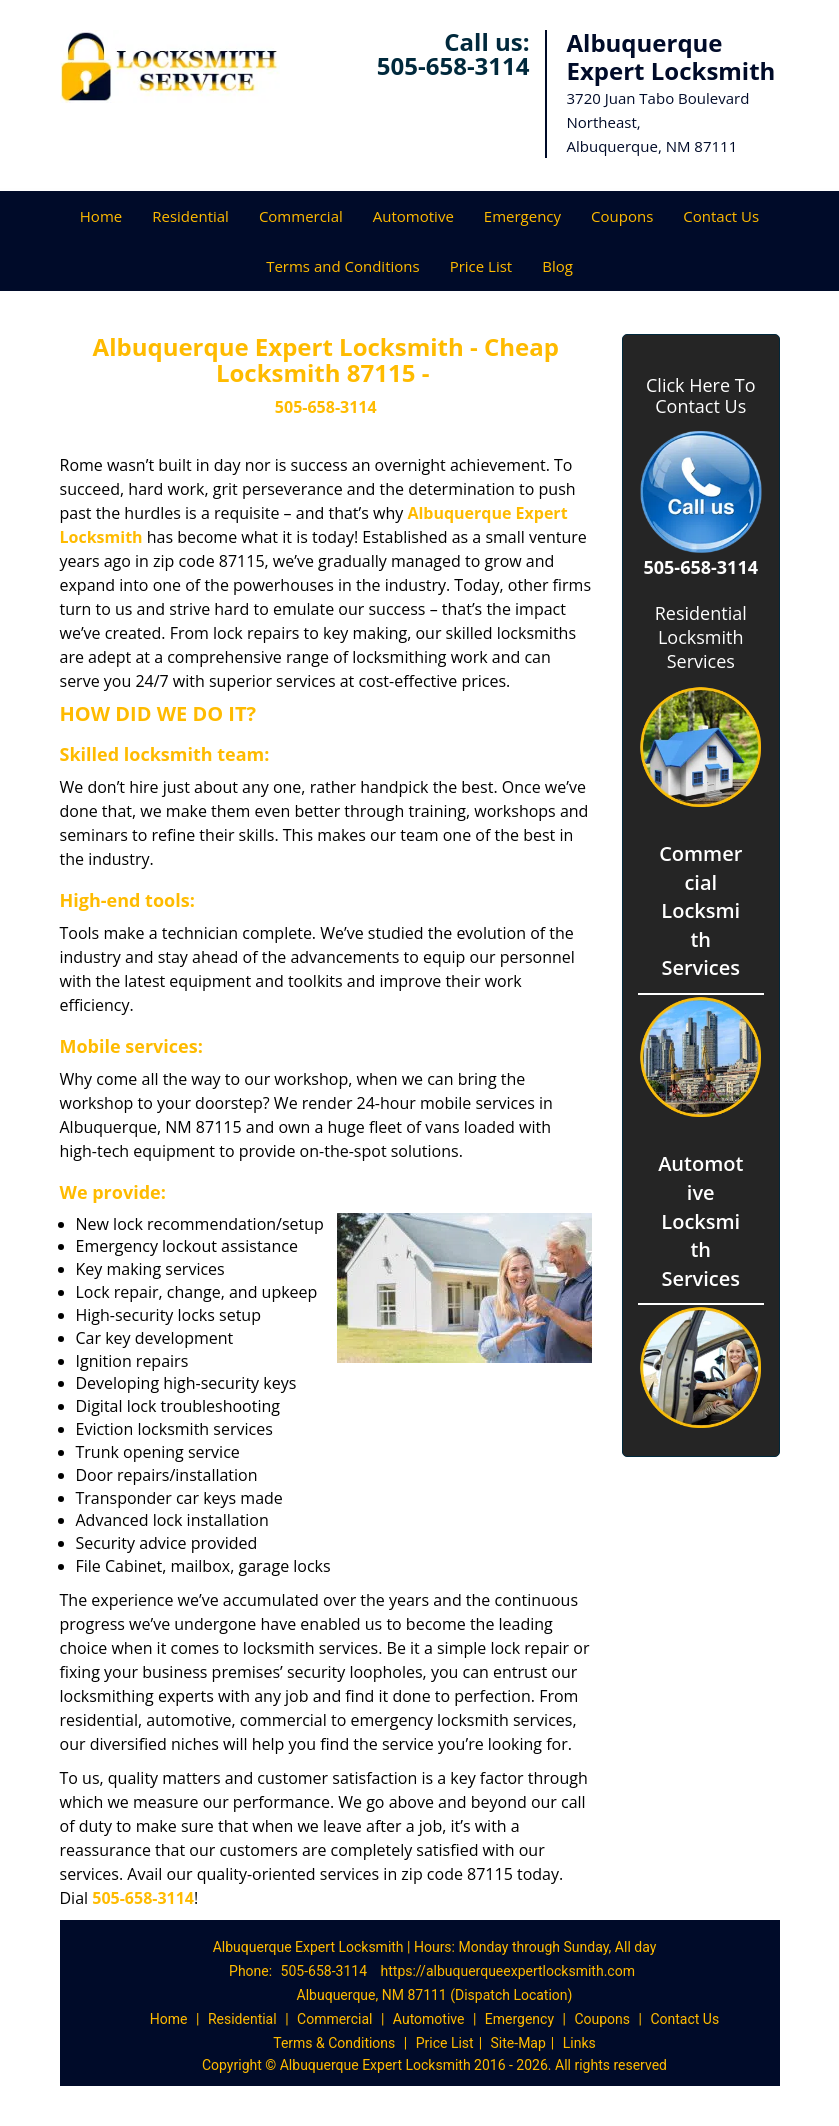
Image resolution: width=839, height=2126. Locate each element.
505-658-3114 (453, 65)
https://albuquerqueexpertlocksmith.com (508, 1971)
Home (101, 216)
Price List (481, 266)
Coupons (622, 216)
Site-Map (518, 2043)
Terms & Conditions (334, 2043)
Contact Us (721, 216)
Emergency (522, 216)
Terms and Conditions (343, 266)
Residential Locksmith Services (701, 637)
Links (579, 2043)
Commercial (301, 216)
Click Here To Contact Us (700, 396)
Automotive (413, 216)
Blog (557, 266)
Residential (190, 216)
